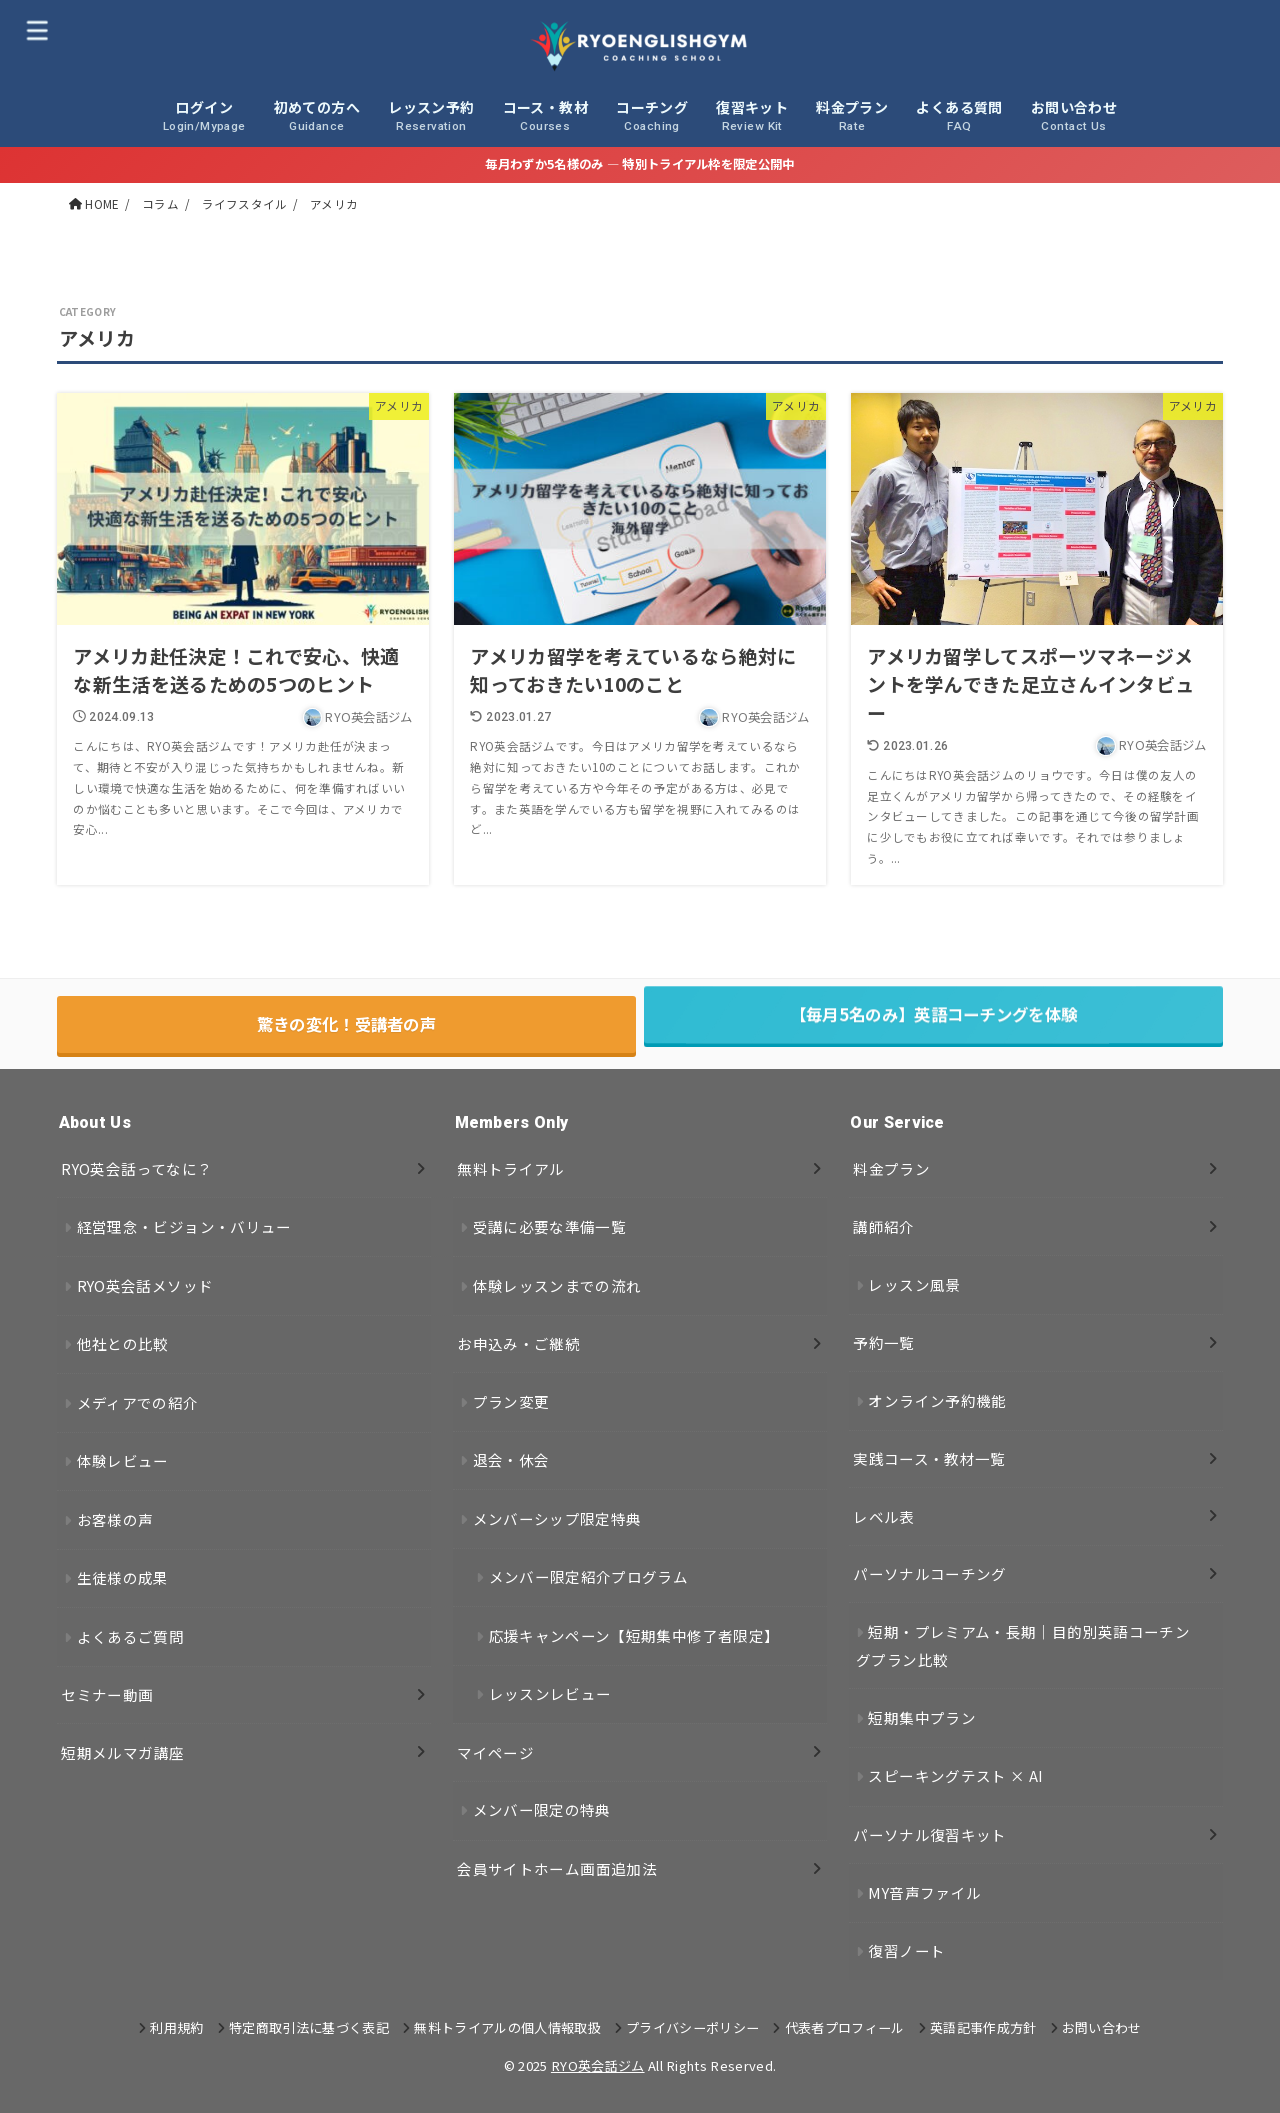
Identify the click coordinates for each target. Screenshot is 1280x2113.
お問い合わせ (1102, 2027)
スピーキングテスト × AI (955, 1775)
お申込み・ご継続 (518, 1343)
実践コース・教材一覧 (929, 1458)
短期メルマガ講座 (122, 1752)
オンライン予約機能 (937, 1400)
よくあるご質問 (131, 1636)
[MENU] (37, 29)
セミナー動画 (107, 1694)
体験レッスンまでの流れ (557, 1285)
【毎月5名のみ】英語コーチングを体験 (933, 1024)
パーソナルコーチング (930, 1573)
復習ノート (906, 1950)
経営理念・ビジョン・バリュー (184, 1226)
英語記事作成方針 (983, 2027)
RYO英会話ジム (598, 2065)
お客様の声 (115, 1519)
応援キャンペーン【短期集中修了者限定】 (634, 1635)
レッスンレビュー (550, 1693)
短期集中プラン (922, 1717)
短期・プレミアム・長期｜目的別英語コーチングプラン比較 (1023, 1646)
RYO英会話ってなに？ (136, 1168)
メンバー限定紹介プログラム (589, 1576)
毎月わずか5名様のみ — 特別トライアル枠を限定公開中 (639, 164)
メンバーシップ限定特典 (557, 1518)
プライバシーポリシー (692, 2027)
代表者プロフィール (845, 2027)
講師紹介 (883, 1226)
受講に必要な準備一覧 (550, 1226)
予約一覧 (883, 1342)
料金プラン (891, 1168)
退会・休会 (511, 1459)
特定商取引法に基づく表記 (309, 2027)
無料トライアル (511, 1168)
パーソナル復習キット (930, 1834)
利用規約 (176, 2027)
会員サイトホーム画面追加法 (557, 1868)
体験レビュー (123, 1460)
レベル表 (883, 1516)
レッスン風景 (914, 1284)
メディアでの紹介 (138, 1402)
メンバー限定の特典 (542, 1809)
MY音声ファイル (924, 1892)
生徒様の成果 (123, 1577)
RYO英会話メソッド (145, 1285)
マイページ (495, 1752)
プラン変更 (511, 1401)
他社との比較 (123, 1343)
